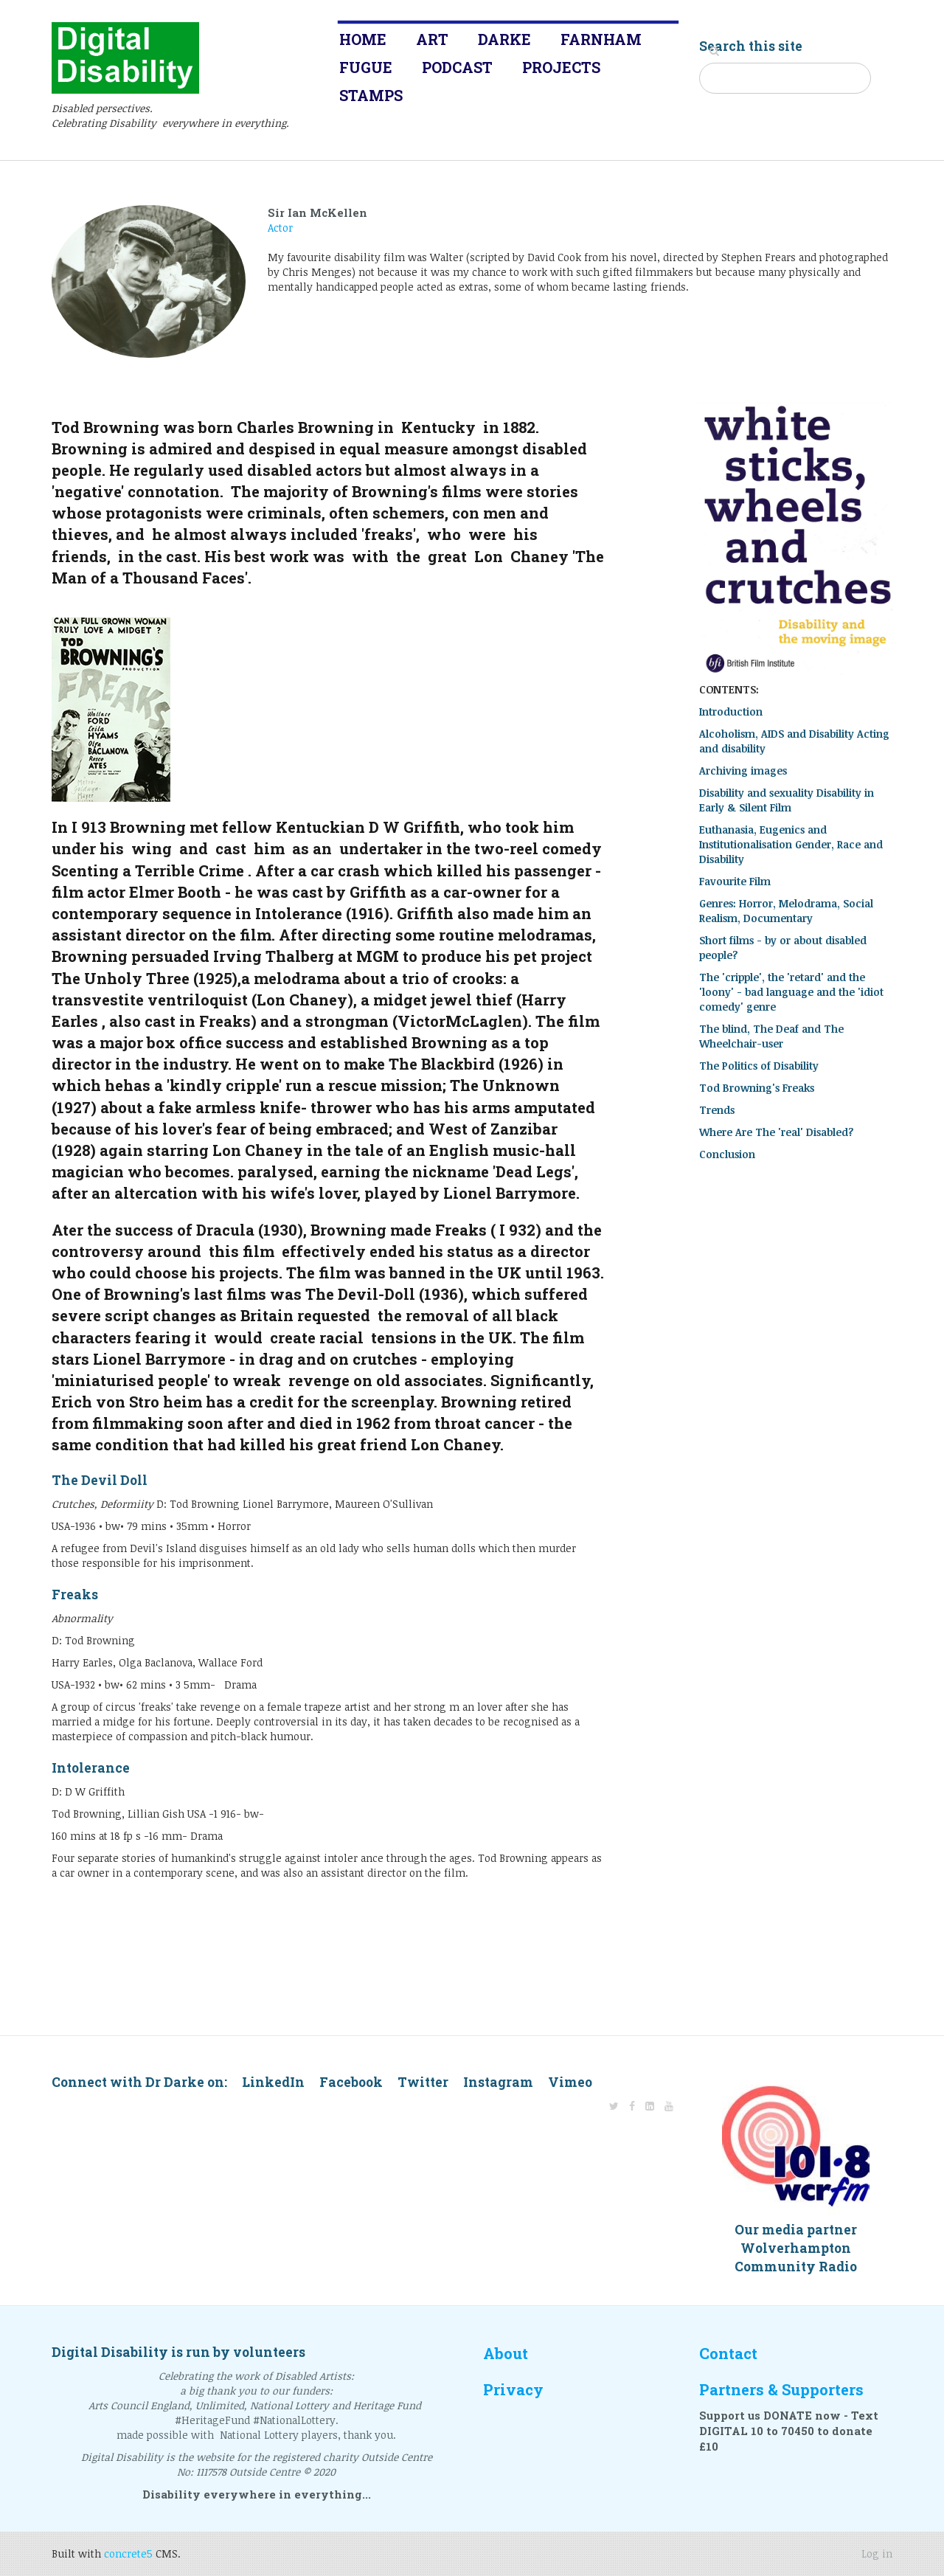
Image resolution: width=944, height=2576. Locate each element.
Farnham (601, 39)
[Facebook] (632, 2106)
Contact (728, 2354)
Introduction (731, 711)
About (505, 2354)
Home (362, 39)
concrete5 (128, 2553)
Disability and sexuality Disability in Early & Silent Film (786, 800)
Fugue (365, 67)
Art (432, 39)
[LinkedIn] (649, 2106)
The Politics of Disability (759, 1066)
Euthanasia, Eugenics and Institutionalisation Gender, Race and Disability (791, 844)
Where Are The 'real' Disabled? (776, 1132)
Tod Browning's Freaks (756, 1088)
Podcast (457, 67)
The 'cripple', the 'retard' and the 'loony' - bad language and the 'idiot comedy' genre (791, 992)
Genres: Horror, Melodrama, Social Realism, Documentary (786, 910)
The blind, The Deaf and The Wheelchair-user (771, 1036)
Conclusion (727, 1154)
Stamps (371, 95)
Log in (876, 2553)
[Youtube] (668, 2106)
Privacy (513, 2390)
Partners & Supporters (781, 2390)
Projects (561, 67)
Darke (504, 39)
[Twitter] (614, 2106)
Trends (717, 1110)
